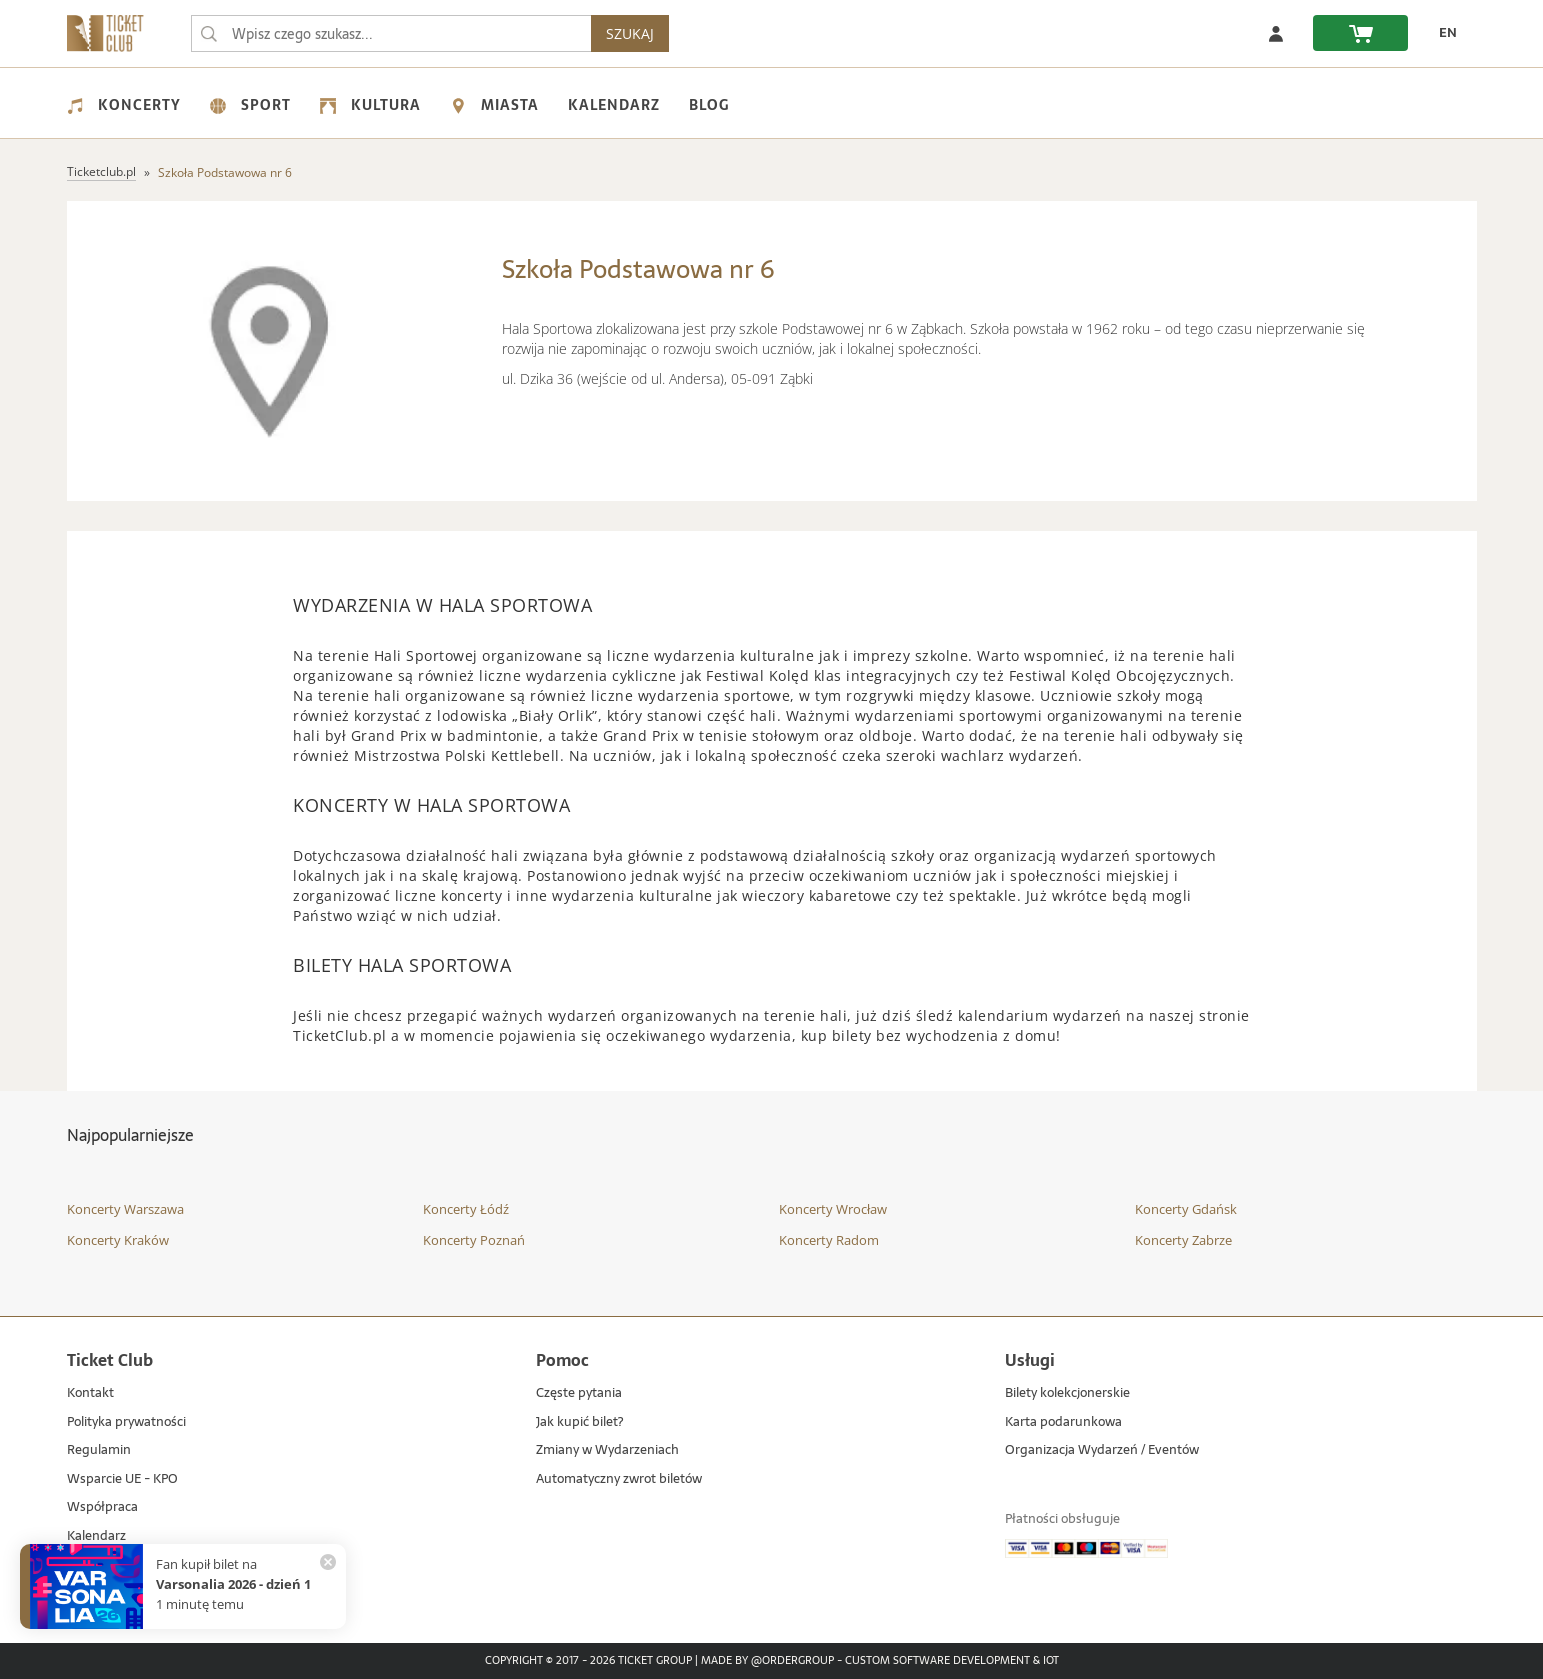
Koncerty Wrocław (833, 1209)
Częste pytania (579, 1393)
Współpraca (102, 1507)
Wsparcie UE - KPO (122, 1479)
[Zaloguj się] (1276, 33)
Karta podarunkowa (1063, 1422)
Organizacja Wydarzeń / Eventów (1102, 1450)
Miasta (494, 105)
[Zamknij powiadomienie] (328, 1562)
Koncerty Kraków (118, 1240)
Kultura (370, 105)
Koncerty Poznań (474, 1240)
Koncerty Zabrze (1183, 1240)
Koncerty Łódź (466, 1209)
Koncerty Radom (829, 1240)
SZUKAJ (630, 33)
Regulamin (99, 1450)
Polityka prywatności (126, 1422)
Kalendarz (614, 105)
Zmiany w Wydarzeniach (607, 1450)
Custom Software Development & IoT (952, 1661)
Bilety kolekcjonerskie (1067, 1393)
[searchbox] (391, 33)
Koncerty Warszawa (125, 1209)
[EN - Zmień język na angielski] (1443, 33)
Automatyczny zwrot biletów (619, 1479)
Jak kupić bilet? (579, 1422)
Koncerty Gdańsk (1186, 1209)
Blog (709, 105)
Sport (250, 105)
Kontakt (90, 1393)
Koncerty (124, 105)
